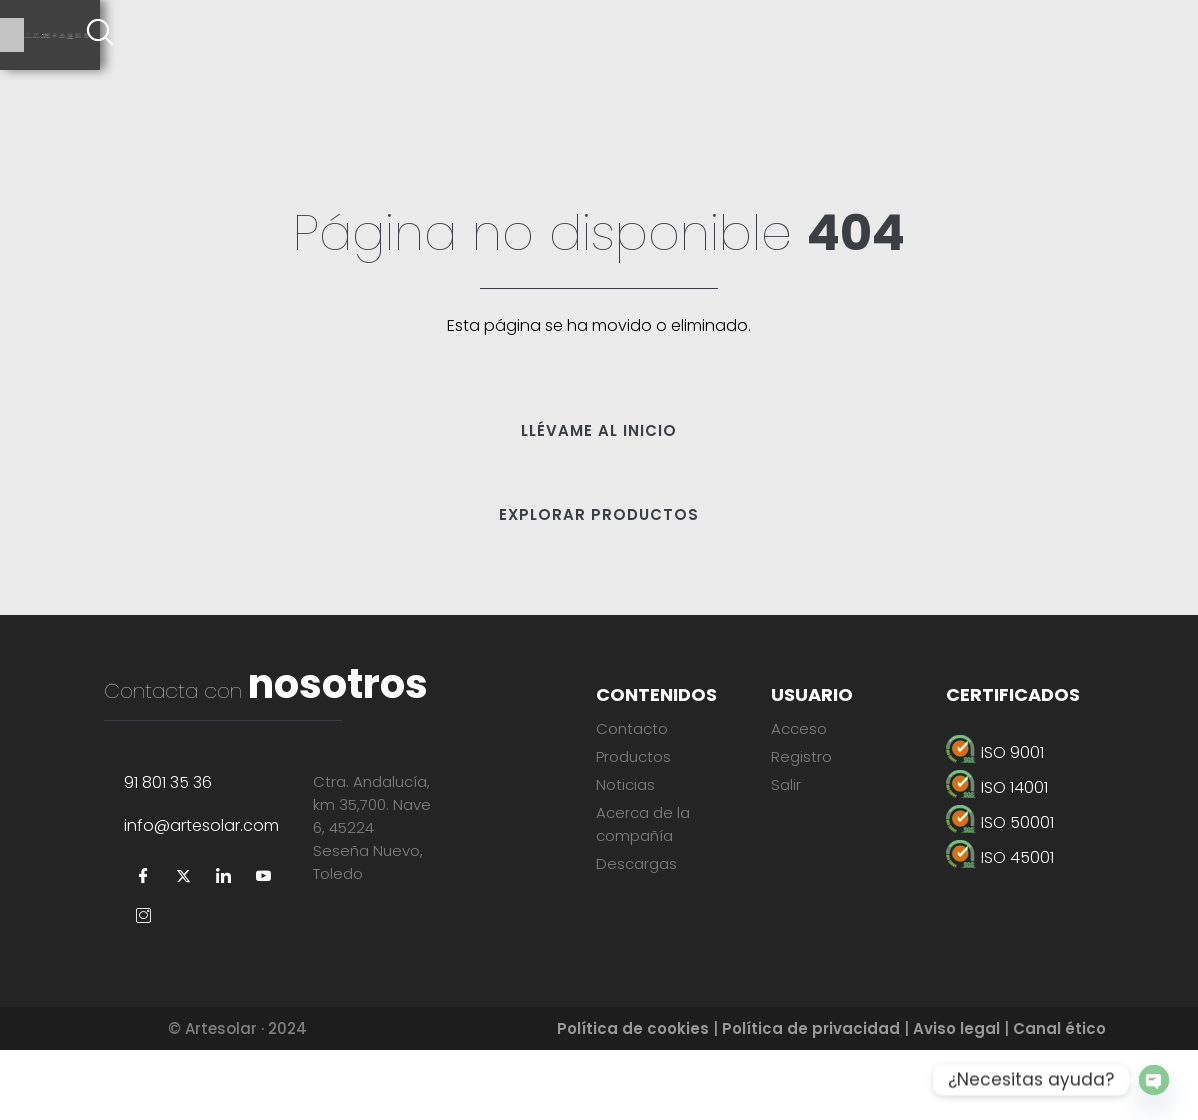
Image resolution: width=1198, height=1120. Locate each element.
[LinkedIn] (224, 947)
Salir (786, 784)
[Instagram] (144, 987)
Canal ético (1059, 1098)
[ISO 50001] (1045, 822)
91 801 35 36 (168, 852)
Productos (633, 756)
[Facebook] (144, 947)
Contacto (632, 728)
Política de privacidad (811, 1098)
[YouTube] (264, 947)
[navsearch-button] (1118, 35)
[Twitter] (184, 947)
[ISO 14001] (1045, 787)
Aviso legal (956, 1098)
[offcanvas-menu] (1173, 35)
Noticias (625, 784)
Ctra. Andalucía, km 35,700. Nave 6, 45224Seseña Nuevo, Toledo (372, 897)
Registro (801, 756)
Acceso (799, 728)
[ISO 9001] (1045, 752)
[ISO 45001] (1045, 857)
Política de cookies (633, 1098)
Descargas (636, 863)
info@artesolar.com (201, 895)
